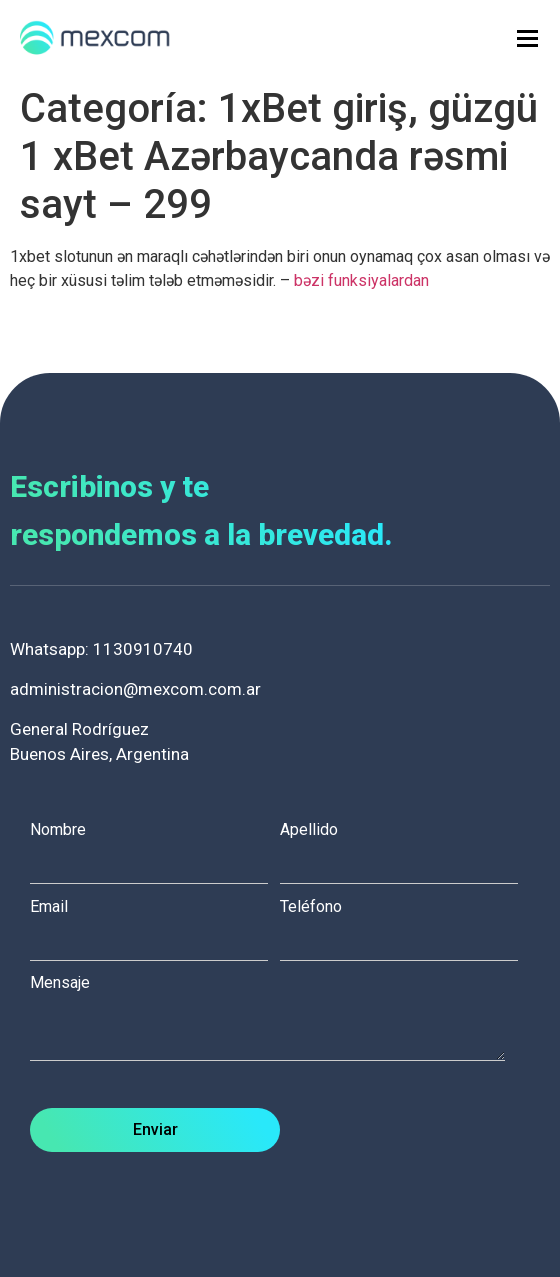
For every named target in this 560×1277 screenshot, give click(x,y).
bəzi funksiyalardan (361, 280)
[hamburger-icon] (527, 38)
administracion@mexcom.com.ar (135, 689)
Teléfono (405, 924)
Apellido (405, 847)
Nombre (155, 847)
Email (155, 924)
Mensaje (277, 1019)
